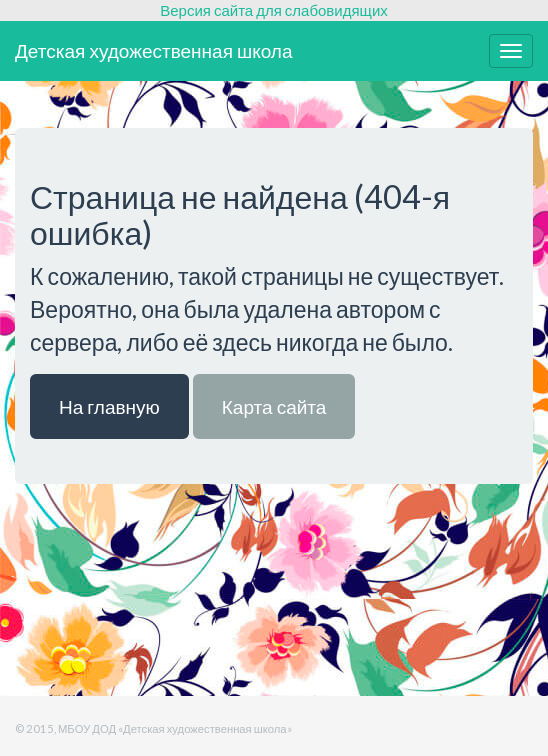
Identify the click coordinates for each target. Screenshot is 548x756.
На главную (109, 406)
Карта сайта (274, 406)
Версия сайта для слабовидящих (274, 10)
